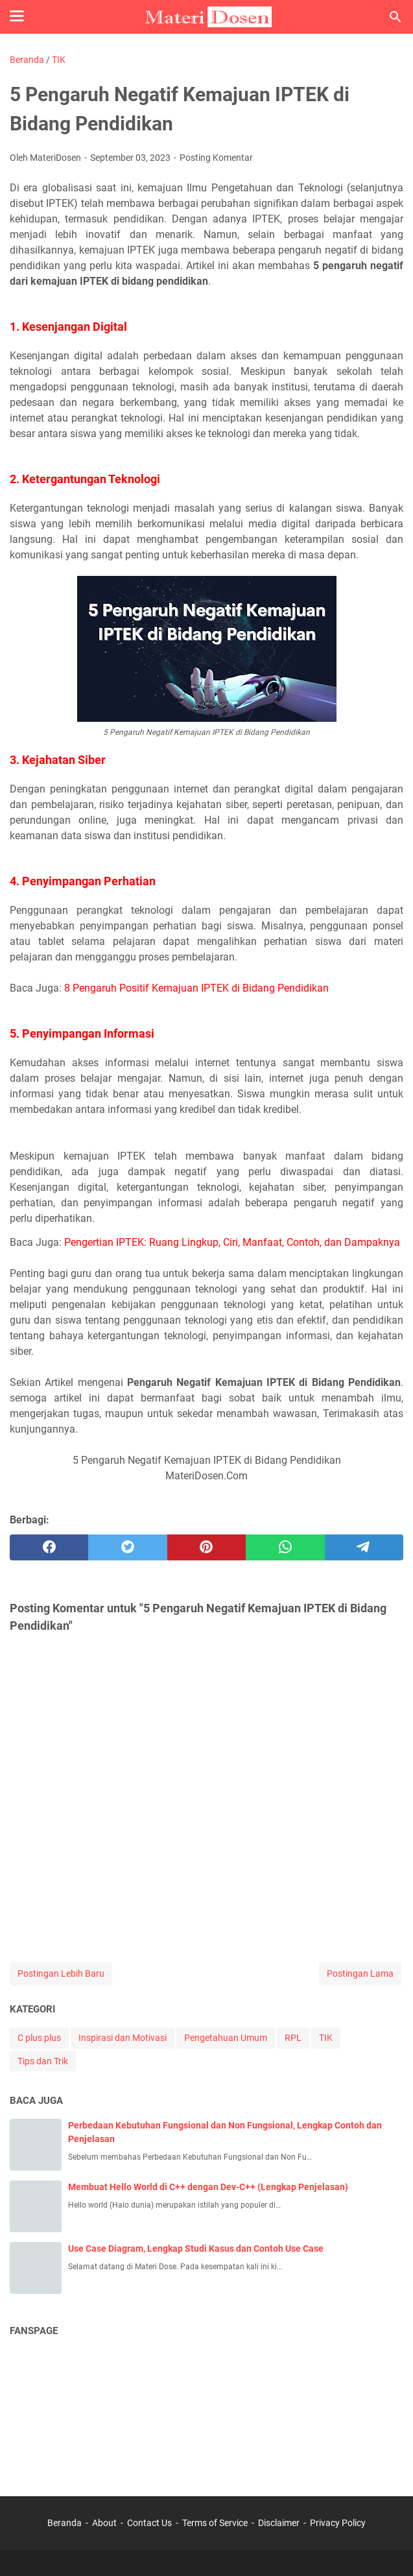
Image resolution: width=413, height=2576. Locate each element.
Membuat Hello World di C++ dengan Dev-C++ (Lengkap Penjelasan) (208, 2187)
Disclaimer (279, 2523)
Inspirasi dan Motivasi (122, 2038)
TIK (326, 2038)
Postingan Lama (360, 1973)
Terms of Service (215, 2523)
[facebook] (49, 1547)
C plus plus (39, 2038)
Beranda (64, 2523)
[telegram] (364, 1547)
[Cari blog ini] (395, 17)
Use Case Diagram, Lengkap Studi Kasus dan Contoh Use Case (196, 2248)
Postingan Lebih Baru (61, 1973)
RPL (293, 2038)
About (104, 2523)
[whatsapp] (285, 1547)
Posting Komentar (216, 157)
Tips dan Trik (43, 2061)
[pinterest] (206, 1547)
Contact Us (149, 2523)
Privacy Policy (338, 2523)
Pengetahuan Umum (225, 2038)
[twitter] (127, 1547)
